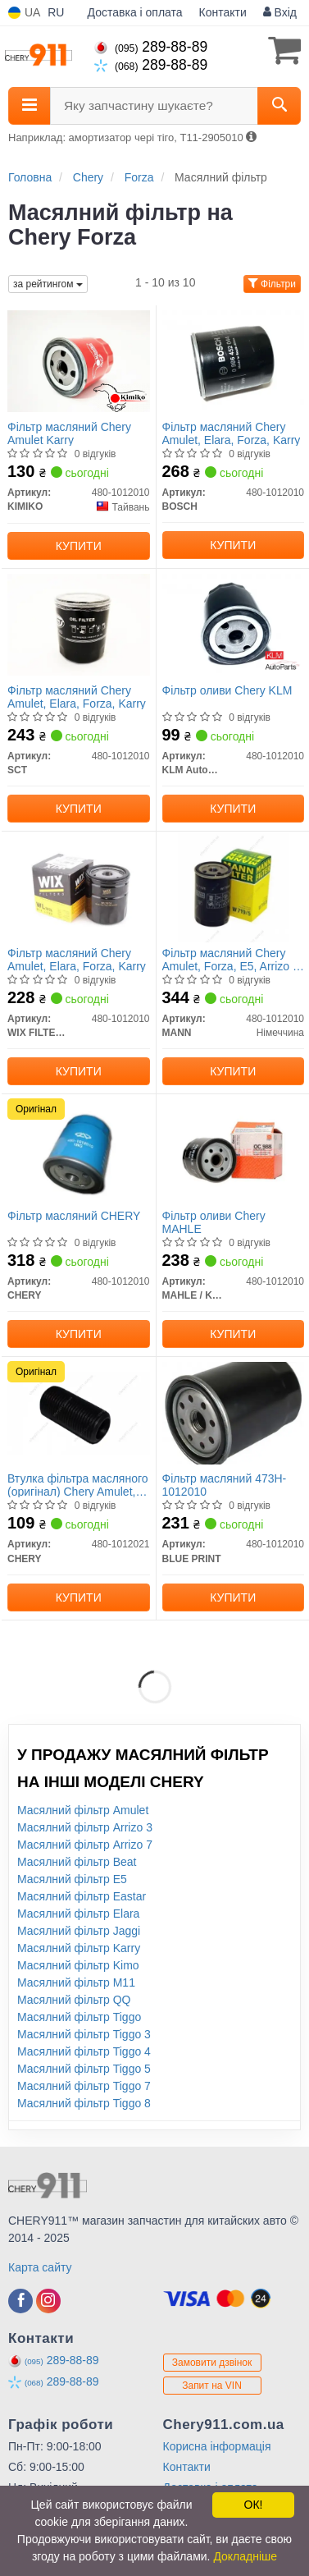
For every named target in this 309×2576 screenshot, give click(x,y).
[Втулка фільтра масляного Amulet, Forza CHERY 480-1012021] (78, 1412)
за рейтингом (48, 284)
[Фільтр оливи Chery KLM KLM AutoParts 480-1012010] (233, 623)
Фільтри (272, 284)
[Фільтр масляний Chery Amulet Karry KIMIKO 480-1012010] (78, 360)
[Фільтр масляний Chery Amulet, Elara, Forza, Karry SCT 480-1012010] (78, 623)
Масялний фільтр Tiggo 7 (84, 2085)
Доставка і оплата (135, 12)
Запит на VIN (212, 2385)
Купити (79, 545)
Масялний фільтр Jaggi (78, 1930)
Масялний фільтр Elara (78, 1913)
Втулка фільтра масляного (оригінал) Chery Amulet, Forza (77, 1484)
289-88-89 (150, 47)
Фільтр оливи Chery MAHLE (214, 1222)
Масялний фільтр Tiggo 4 (84, 2051)
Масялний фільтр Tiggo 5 (84, 2068)
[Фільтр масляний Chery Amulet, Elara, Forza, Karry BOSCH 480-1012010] (233, 360)
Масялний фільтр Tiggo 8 (84, 2103)
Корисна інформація (217, 2446)
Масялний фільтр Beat (77, 1861)
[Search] (279, 106)
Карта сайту (40, 2267)
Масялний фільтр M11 (76, 1982)
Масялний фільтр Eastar (81, 1896)
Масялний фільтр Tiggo (79, 2017)
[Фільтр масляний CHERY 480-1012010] (79, 1149)
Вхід (280, 12)
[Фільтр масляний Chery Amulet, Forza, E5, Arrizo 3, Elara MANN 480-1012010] (233, 886)
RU (56, 12)
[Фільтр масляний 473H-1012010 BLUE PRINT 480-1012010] (233, 1412)
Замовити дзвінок (212, 2362)
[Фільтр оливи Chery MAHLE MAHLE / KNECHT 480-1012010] (233, 1149)
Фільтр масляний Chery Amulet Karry (69, 433)
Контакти (223, 12)
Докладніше (245, 2556)
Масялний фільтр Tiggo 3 (84, 2034)
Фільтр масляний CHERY (73, 1215)
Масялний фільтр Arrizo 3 (84, 1827)
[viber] (20, 2301)
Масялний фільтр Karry (78, 1948)
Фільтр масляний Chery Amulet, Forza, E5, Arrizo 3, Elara (232, 959)
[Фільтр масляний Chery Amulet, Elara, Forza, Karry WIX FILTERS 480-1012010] (78, 886)
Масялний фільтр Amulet (82, 1810)
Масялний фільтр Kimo (78, 1965)
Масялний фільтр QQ (73, 1999)
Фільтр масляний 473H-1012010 (224, 1484)
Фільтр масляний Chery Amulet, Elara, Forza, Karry (231, 433)
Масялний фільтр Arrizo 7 (84, 1844)
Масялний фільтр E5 (72, 1879)
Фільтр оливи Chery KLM (227, 690)
